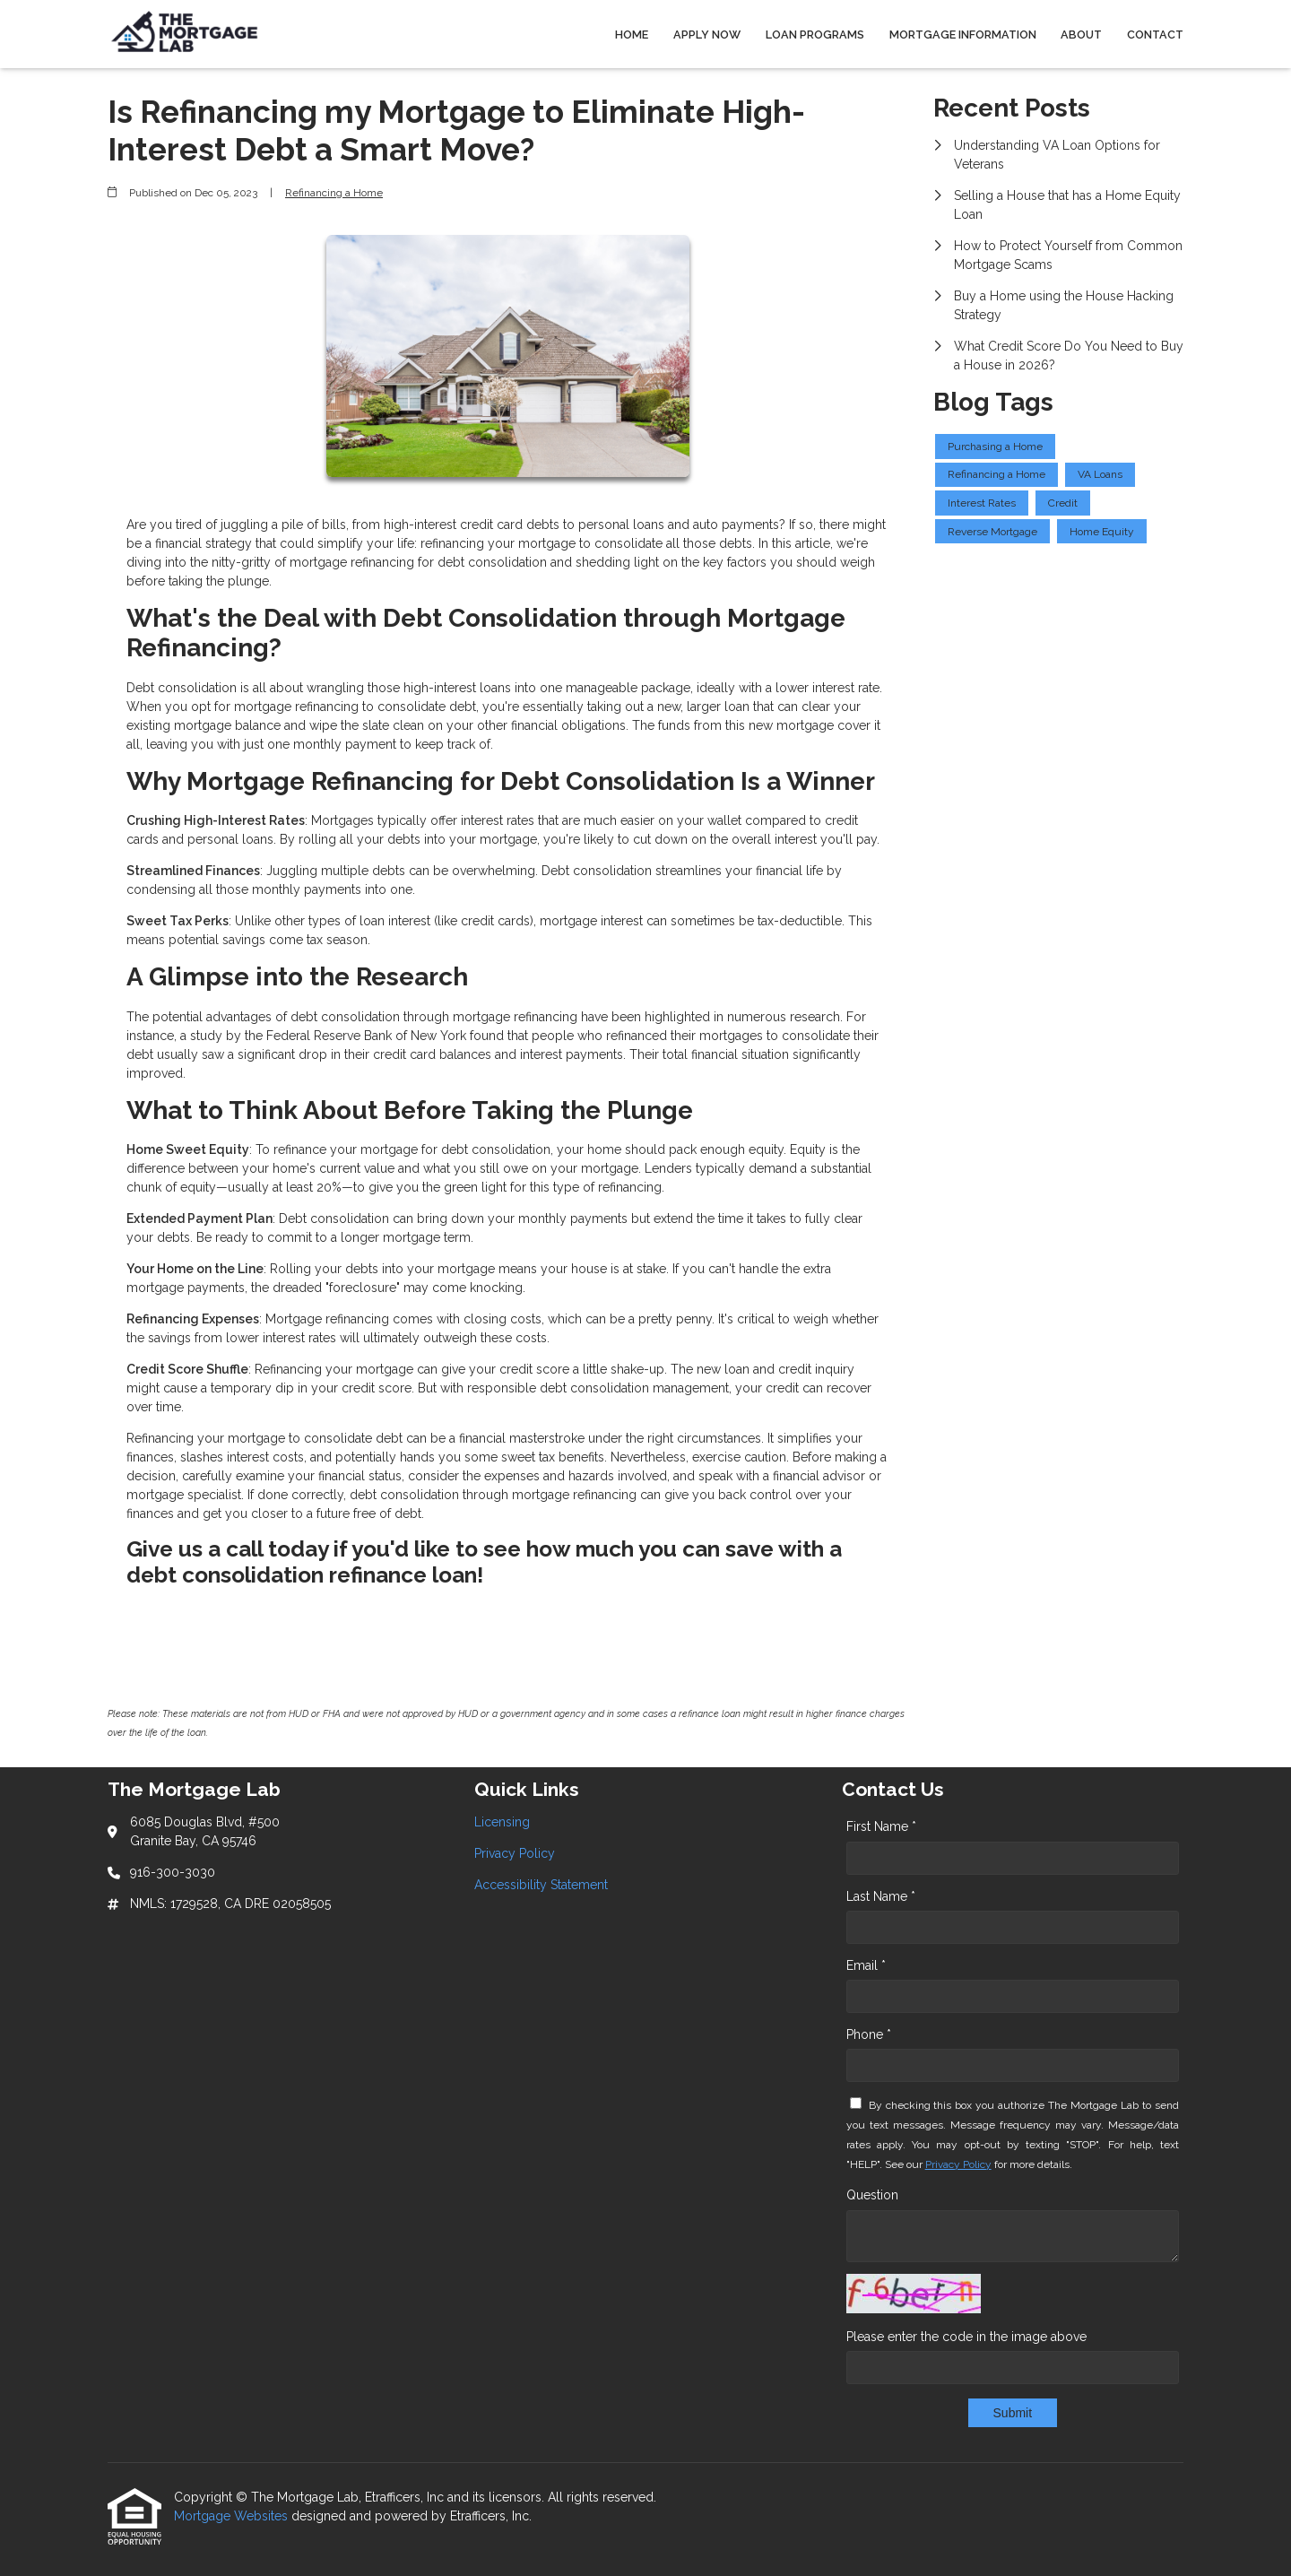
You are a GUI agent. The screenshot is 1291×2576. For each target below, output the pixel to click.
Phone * (868, 2034)
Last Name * (880, 1896)
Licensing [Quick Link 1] (502, 1822)
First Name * (881, 1826)
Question (872, 2195)
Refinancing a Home (334, 192)
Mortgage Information (962, 34)
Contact (1155, 34)
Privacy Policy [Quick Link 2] (514, 1853)
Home (631, 34)
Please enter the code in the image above (966, 2336)
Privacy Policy (958, 2164)
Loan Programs (815, 34)
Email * (866, 1965)
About (1081, 34)
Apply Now (707, 34)
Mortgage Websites (232, 2516)
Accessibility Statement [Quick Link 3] (541, 1885)
